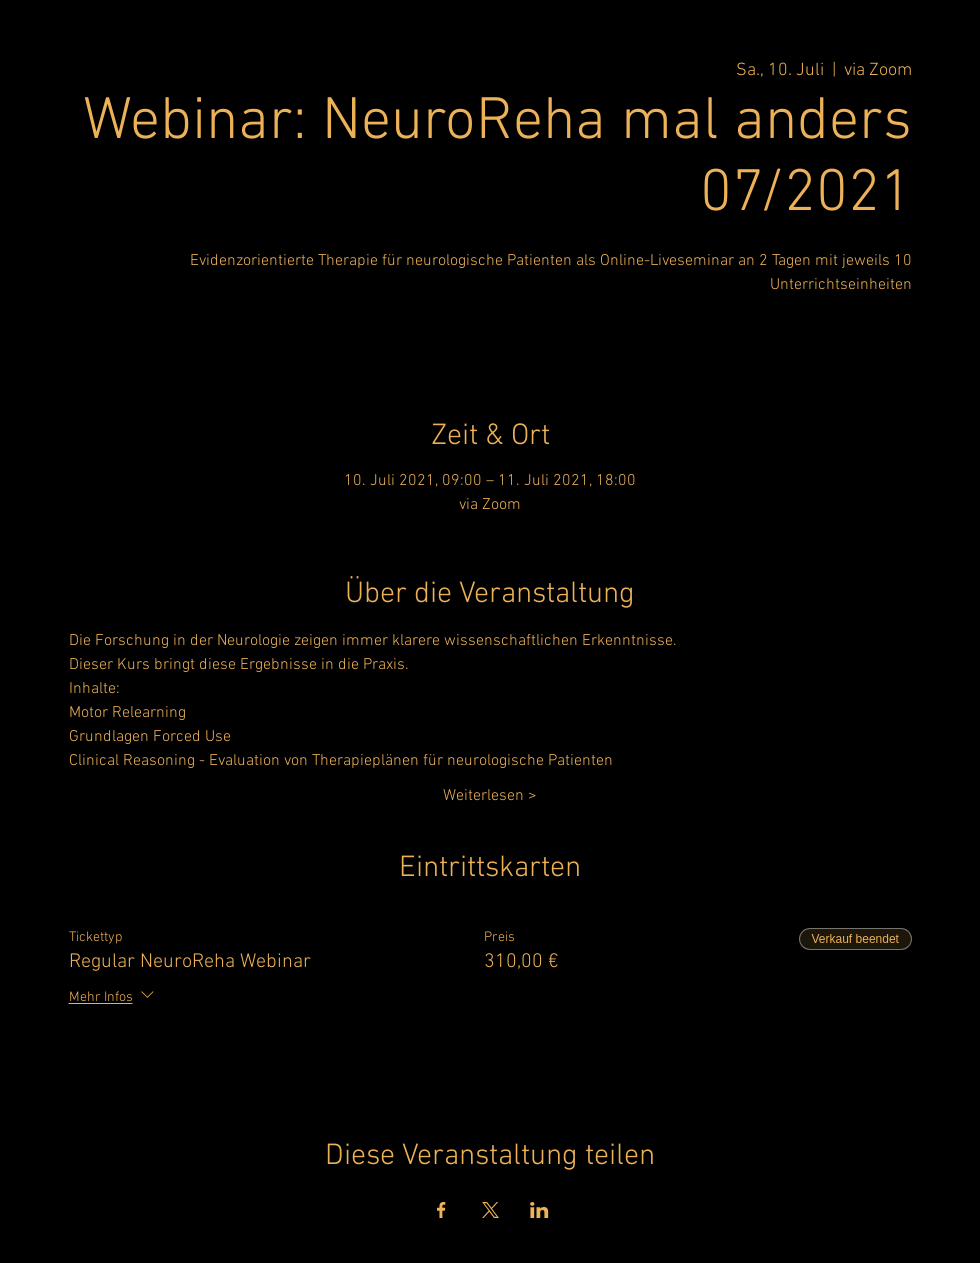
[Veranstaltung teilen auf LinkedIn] (539, 1210)
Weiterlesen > (490, 796)
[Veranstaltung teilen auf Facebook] (441, 1210)
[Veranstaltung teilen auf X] (490, 1210)
